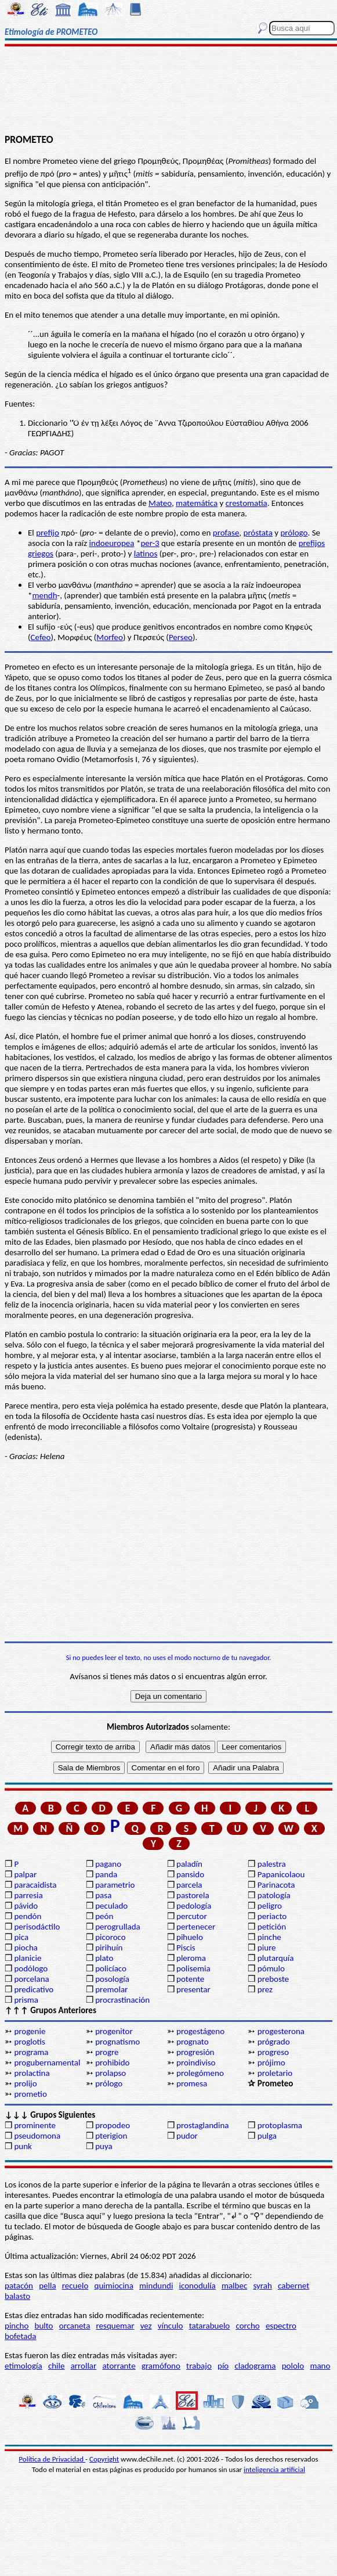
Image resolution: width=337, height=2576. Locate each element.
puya (104, 2146)
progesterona (281, 2031)
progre (106, 2052)
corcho (247, 2325)
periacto (272, 1916)
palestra (272, 1864)
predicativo (33, 1989)
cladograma (255, 2366)
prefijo (47, 532)
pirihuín (108, 1947)
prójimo (271, 2062)
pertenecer (195, 1926)
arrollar (84, 2366)
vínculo (170, 2325)
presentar (193, 1989)
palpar (25, 1874)
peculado (111, 1905)
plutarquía (276, 1958)
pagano (108, 1864)
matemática (197, 503)
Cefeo (41, 637)
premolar (111, 1989)
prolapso (110, 2073)
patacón (19, 2285)
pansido (190, 1874)
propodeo (112, 2125)
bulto (44, 2325)
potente (190, 1979)
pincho (16, 2325)
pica (21, 1937)
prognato (192, 2041)
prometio (30, 2094)
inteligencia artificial (274, 2469)
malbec (234, 2285)
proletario (275, 2073)
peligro (270, 1905)
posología (112, 1979)
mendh (44, 595)
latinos (146, 553)
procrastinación (122, 2000)
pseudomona (37, 2136)
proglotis (29, 2041)
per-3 (149, 543)
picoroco (110, 1937)
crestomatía (246, 503)
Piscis (185, 1947)
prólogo (293, 532)
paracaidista (35, 1885)
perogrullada (117, 1926)
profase (226, 532)
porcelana (31, 1979)
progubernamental (47, 2062)
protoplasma (280, 2125)
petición (272, 1926)
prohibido (112, 2062)
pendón (27, 1916)
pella (47, 2285)
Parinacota (276, 1885)
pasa (103, 1895)
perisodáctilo (37, 1926)
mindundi (156, 2285)
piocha (26, 1947)
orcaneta (74, 2325)
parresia (28, 1895)
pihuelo (189, 1937)
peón (104, 1916)
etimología (23, 2366)
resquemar (115, 2325)
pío (223, 2366)
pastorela (192, 1895)
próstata (258, 532)
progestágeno (200, 2031)
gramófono (161, 2366)
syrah (262, 2285)
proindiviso (195, 2062)
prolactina (31, 2073)
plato (104, 1958)
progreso (273, 2052)
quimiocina (114, 2285)
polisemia (193, 1968)
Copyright (104, 2459)
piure (267, 1947)
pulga (267, 2136)
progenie (29, 2031)
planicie (27, 1958)
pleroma (191, 1958)
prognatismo (117, 2041)
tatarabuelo (209, 2325)
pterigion (111, 2136)
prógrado (274, 2041)
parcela (189, 1885)
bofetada (20, 2336)
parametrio (115, 1885)
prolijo (25, 2083)
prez (265, 1989)
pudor (187, 2136)
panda (106, 1874)
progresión (195, 2052)
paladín (189, 1864)
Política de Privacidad (52, 2459)
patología (274, 1895)
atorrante (118, 2366)
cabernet (293, 2285)
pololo (293, 2366)
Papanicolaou (281, 1874)
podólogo (31, 1968)
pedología (193, 1905)
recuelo (75, 2285)
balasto (17, 2296)
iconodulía (197, 2285)
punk (22, 2146)
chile (56, 2366)
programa (31, 2052)
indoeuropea (112, 543)
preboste (273, 1979)
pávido (26, 1905)
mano (320, 2366)
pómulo (271, 1968)
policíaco (110, 1968)
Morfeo (109, 637)
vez (146, 2325)
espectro (281, 2325)
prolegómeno (200, 2073)
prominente (35, 2125)
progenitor (114, 2031)
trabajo (199, 2366)
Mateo (160, 503)
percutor (191, 1916)
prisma (26, 2000)
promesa (191, 2083)
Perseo (181, 637)
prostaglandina (202, 2125)
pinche (269, 1937)
